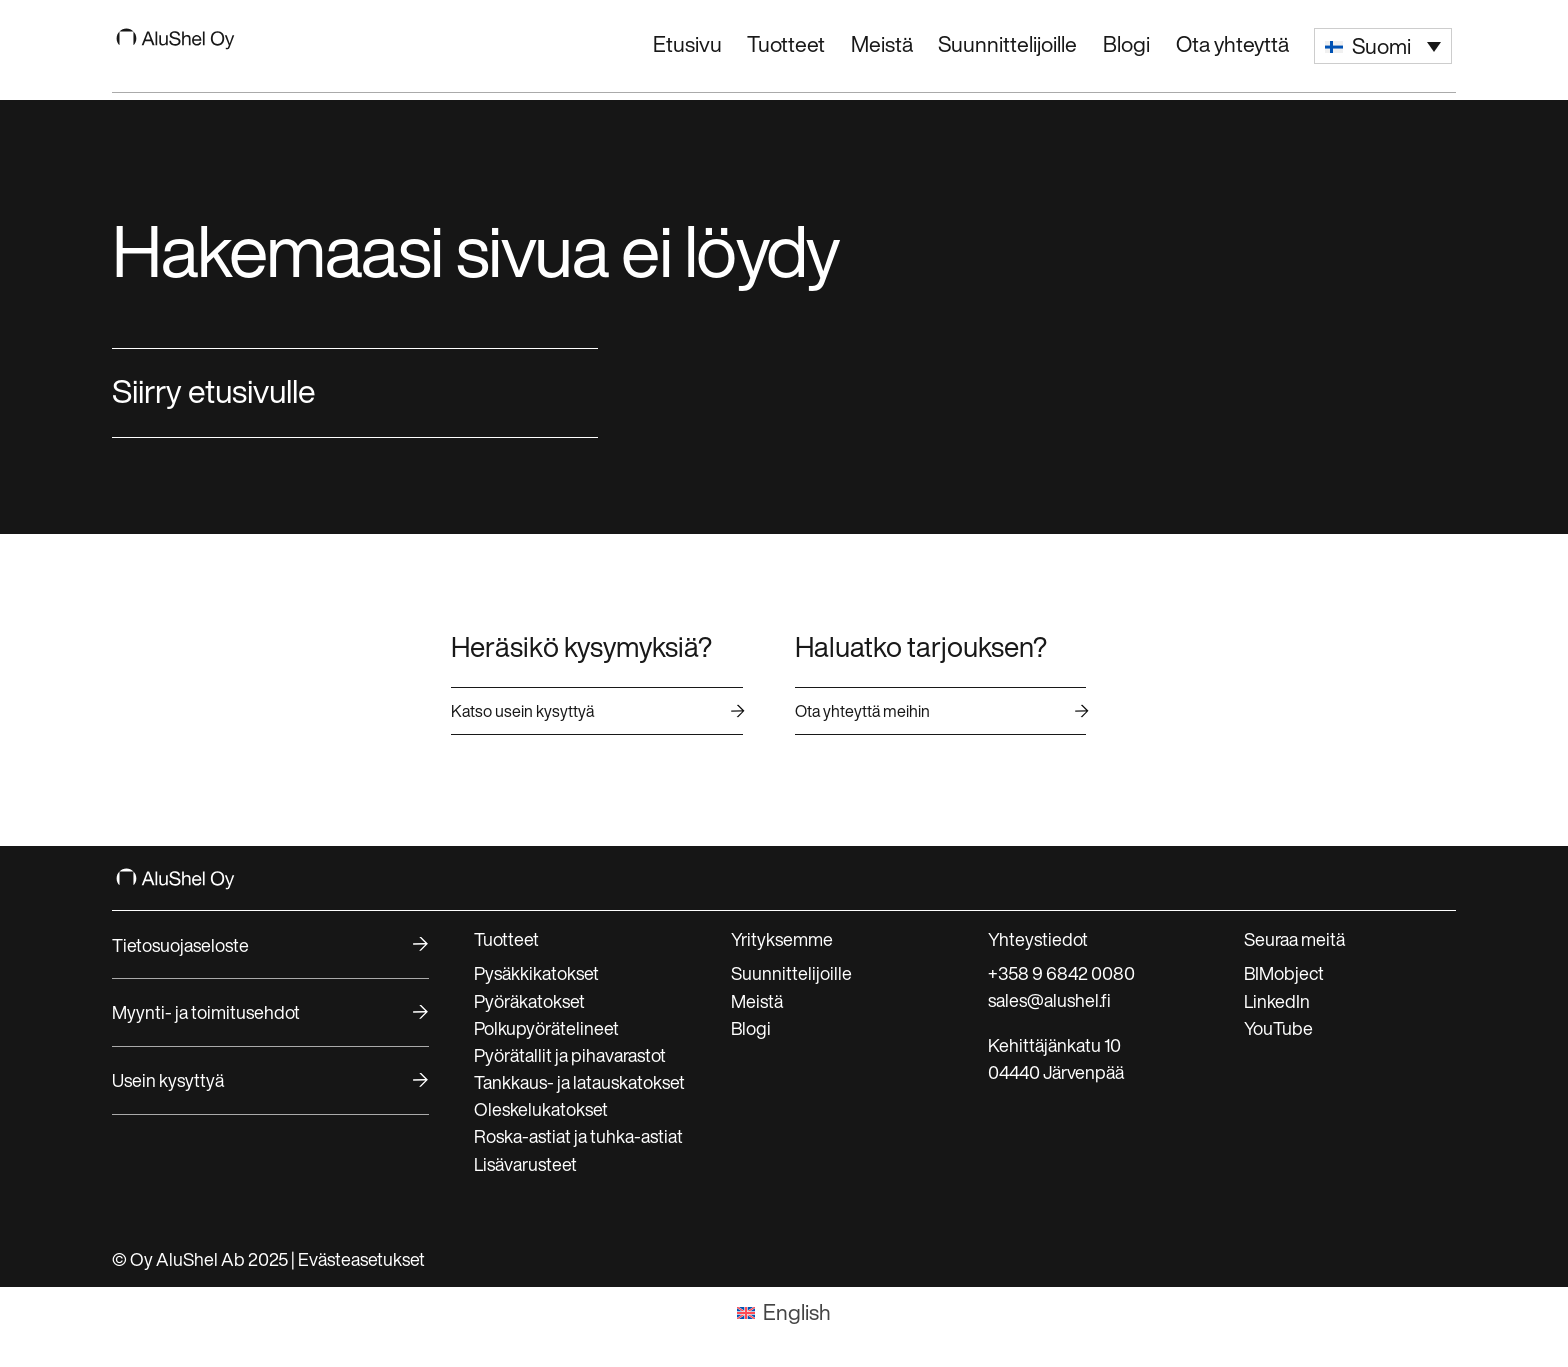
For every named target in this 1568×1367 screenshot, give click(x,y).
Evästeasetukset (361, 1259)
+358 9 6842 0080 (1061, 973)
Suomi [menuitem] (1381, 46)
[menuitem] (1383, 46)
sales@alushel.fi (1049, 1000)
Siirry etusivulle (214, 391)
